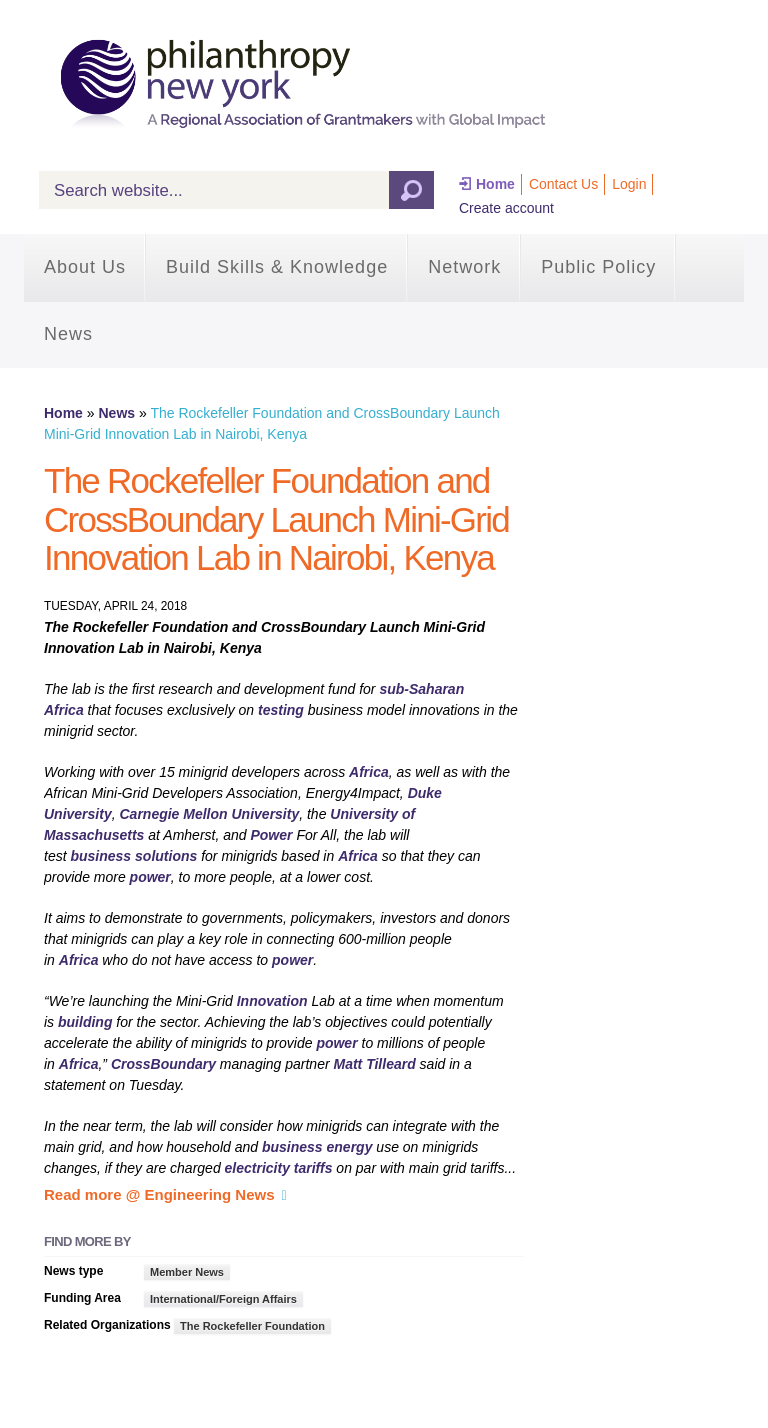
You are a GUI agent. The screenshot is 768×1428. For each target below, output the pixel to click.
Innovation (272, 1001)
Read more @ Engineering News (159, 1194)
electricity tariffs (279, 1168)
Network (464, 267)
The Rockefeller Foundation (252, 1326)
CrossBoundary (163, 1064)
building (85, 1022)
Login (629, 184)
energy (350, 1147)
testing (281, 710)
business (100, 856)
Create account (506, 208)
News (68, 334)
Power (271, 835)
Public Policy (598, 267)
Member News (187, 1272)
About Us (85, 267)
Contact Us (563, 184)
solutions (166, 856)
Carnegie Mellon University (209, 814)
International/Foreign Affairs (223, 1299)
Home (495, 184)
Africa (369, 772)
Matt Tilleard (375, 1064)
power (150, 877)
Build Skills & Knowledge (277, 267)
